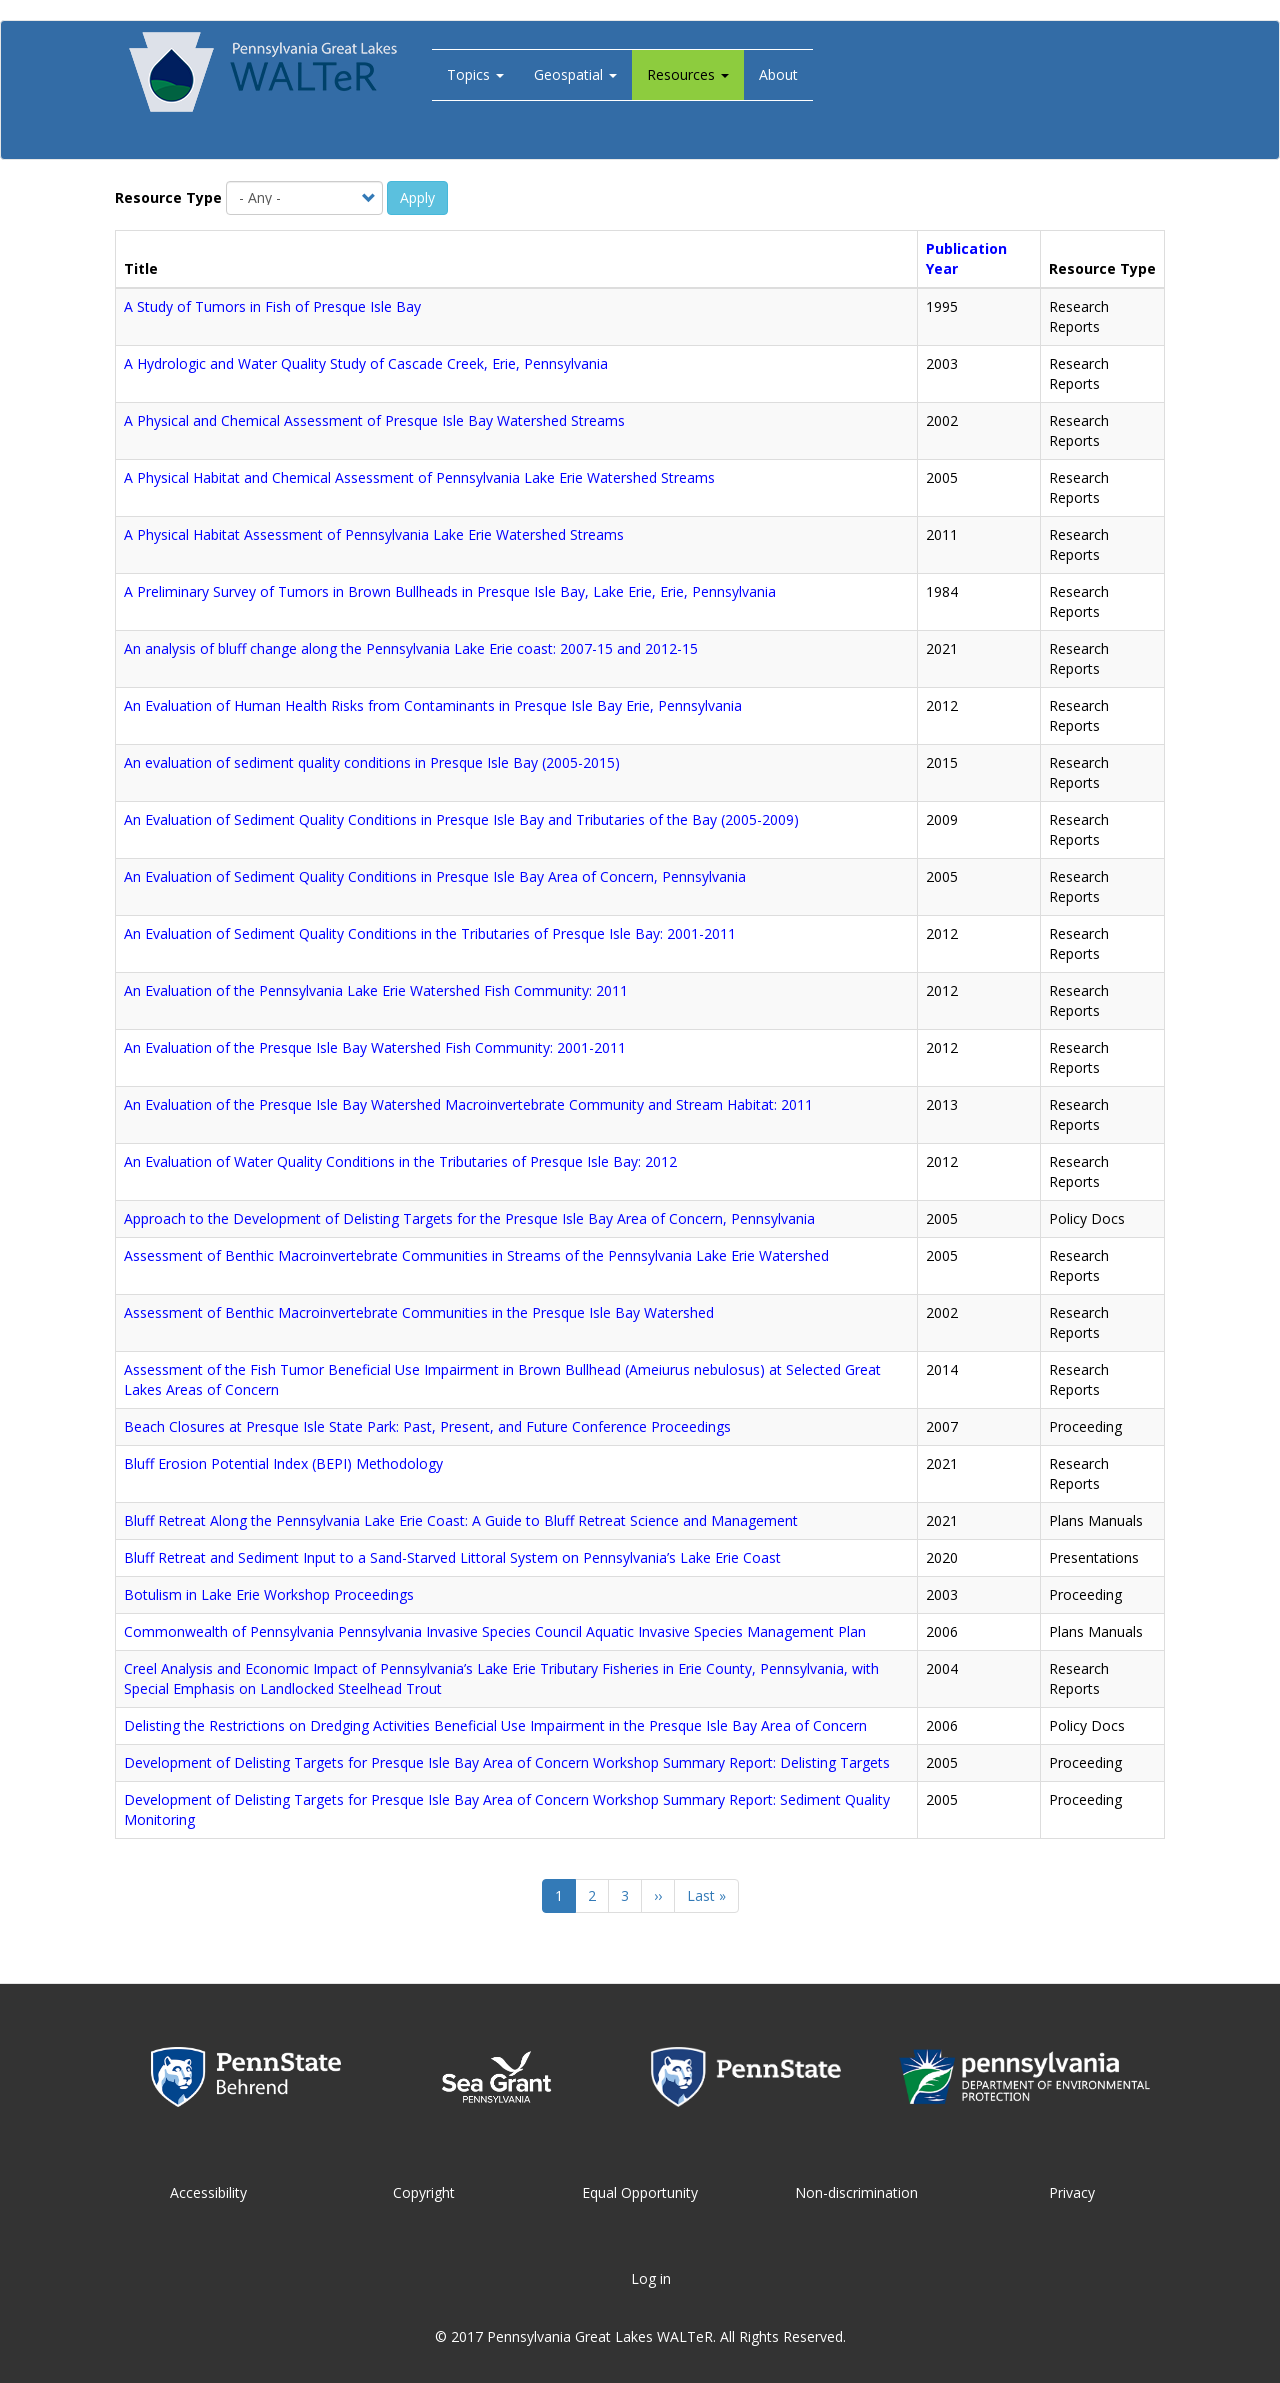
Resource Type (168, 197)
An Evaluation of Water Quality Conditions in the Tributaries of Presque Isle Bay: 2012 (400, 1161)
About (778, 74)
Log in (651, 2278)
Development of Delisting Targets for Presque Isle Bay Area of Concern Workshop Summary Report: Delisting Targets (507, 1762)
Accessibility (208, 2192)
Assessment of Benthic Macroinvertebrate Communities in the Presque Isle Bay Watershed (419, 1312)
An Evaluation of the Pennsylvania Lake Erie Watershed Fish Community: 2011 (376, 990)
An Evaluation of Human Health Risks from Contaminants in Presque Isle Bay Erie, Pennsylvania (433, 705)
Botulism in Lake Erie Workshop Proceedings (269, 1594)
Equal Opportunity (640, 2192)
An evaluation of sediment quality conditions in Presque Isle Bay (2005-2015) (372, 762)
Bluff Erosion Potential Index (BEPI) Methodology (283, 1463)
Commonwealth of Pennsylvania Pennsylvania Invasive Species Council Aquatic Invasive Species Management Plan (495, 1631)
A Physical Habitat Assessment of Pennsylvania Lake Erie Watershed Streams (374, 534)
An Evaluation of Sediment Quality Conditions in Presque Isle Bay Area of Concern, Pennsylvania (435, 876)
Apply (417, 197)
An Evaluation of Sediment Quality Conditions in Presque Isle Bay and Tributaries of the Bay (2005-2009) (461, 819)
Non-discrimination (856, 2192)
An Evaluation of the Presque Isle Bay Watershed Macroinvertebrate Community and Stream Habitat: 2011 (468, 1104)
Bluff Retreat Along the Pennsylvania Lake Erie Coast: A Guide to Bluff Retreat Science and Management (461, 1520)
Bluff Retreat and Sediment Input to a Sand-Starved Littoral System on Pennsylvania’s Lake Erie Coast (452, 1557)
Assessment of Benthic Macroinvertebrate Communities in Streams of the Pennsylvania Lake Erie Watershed (476, 1255)
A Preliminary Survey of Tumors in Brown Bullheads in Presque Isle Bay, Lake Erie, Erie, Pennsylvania (450, 591)
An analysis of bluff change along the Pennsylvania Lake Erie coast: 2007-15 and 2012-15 (411, 648)
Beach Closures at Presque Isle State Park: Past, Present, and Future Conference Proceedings (427, 1426)
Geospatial (575, 74)
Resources (688, 74)
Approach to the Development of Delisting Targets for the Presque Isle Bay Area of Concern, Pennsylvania (469, 1218)
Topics (475, 74)
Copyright (424, 2192)
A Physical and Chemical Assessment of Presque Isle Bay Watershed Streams (374, 420)
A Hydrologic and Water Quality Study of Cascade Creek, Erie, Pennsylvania (366, 363)
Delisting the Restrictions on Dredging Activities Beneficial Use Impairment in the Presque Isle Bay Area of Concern (495, 1725)
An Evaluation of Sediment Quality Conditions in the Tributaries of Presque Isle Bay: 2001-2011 (430, 933)
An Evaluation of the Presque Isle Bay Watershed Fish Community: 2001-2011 (375, 1047)
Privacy (1072, 2192)
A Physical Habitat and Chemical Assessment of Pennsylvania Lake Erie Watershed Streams (419, 477)
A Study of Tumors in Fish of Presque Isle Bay (272, 306)
